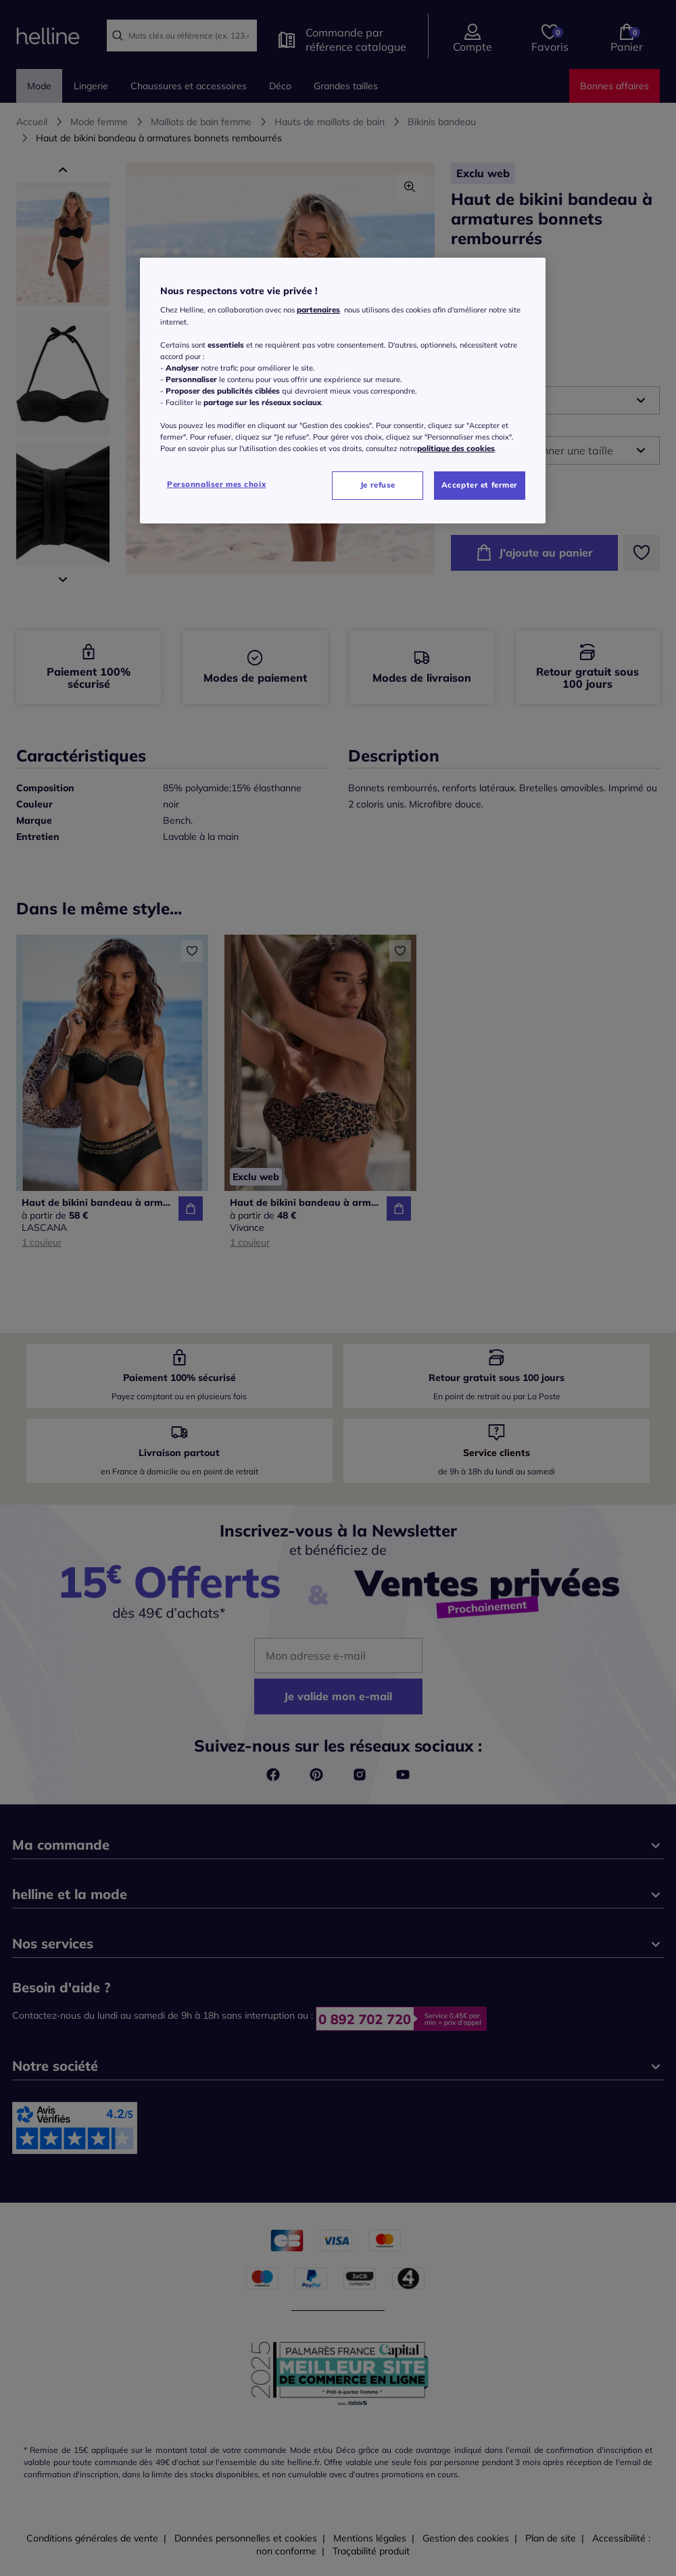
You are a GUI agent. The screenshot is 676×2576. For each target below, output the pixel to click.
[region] (343, 390)
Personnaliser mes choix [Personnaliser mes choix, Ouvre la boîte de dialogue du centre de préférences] (216, 484)
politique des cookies (456, 448)
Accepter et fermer (479, 485)
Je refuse (377, 485)
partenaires (318, 309)
